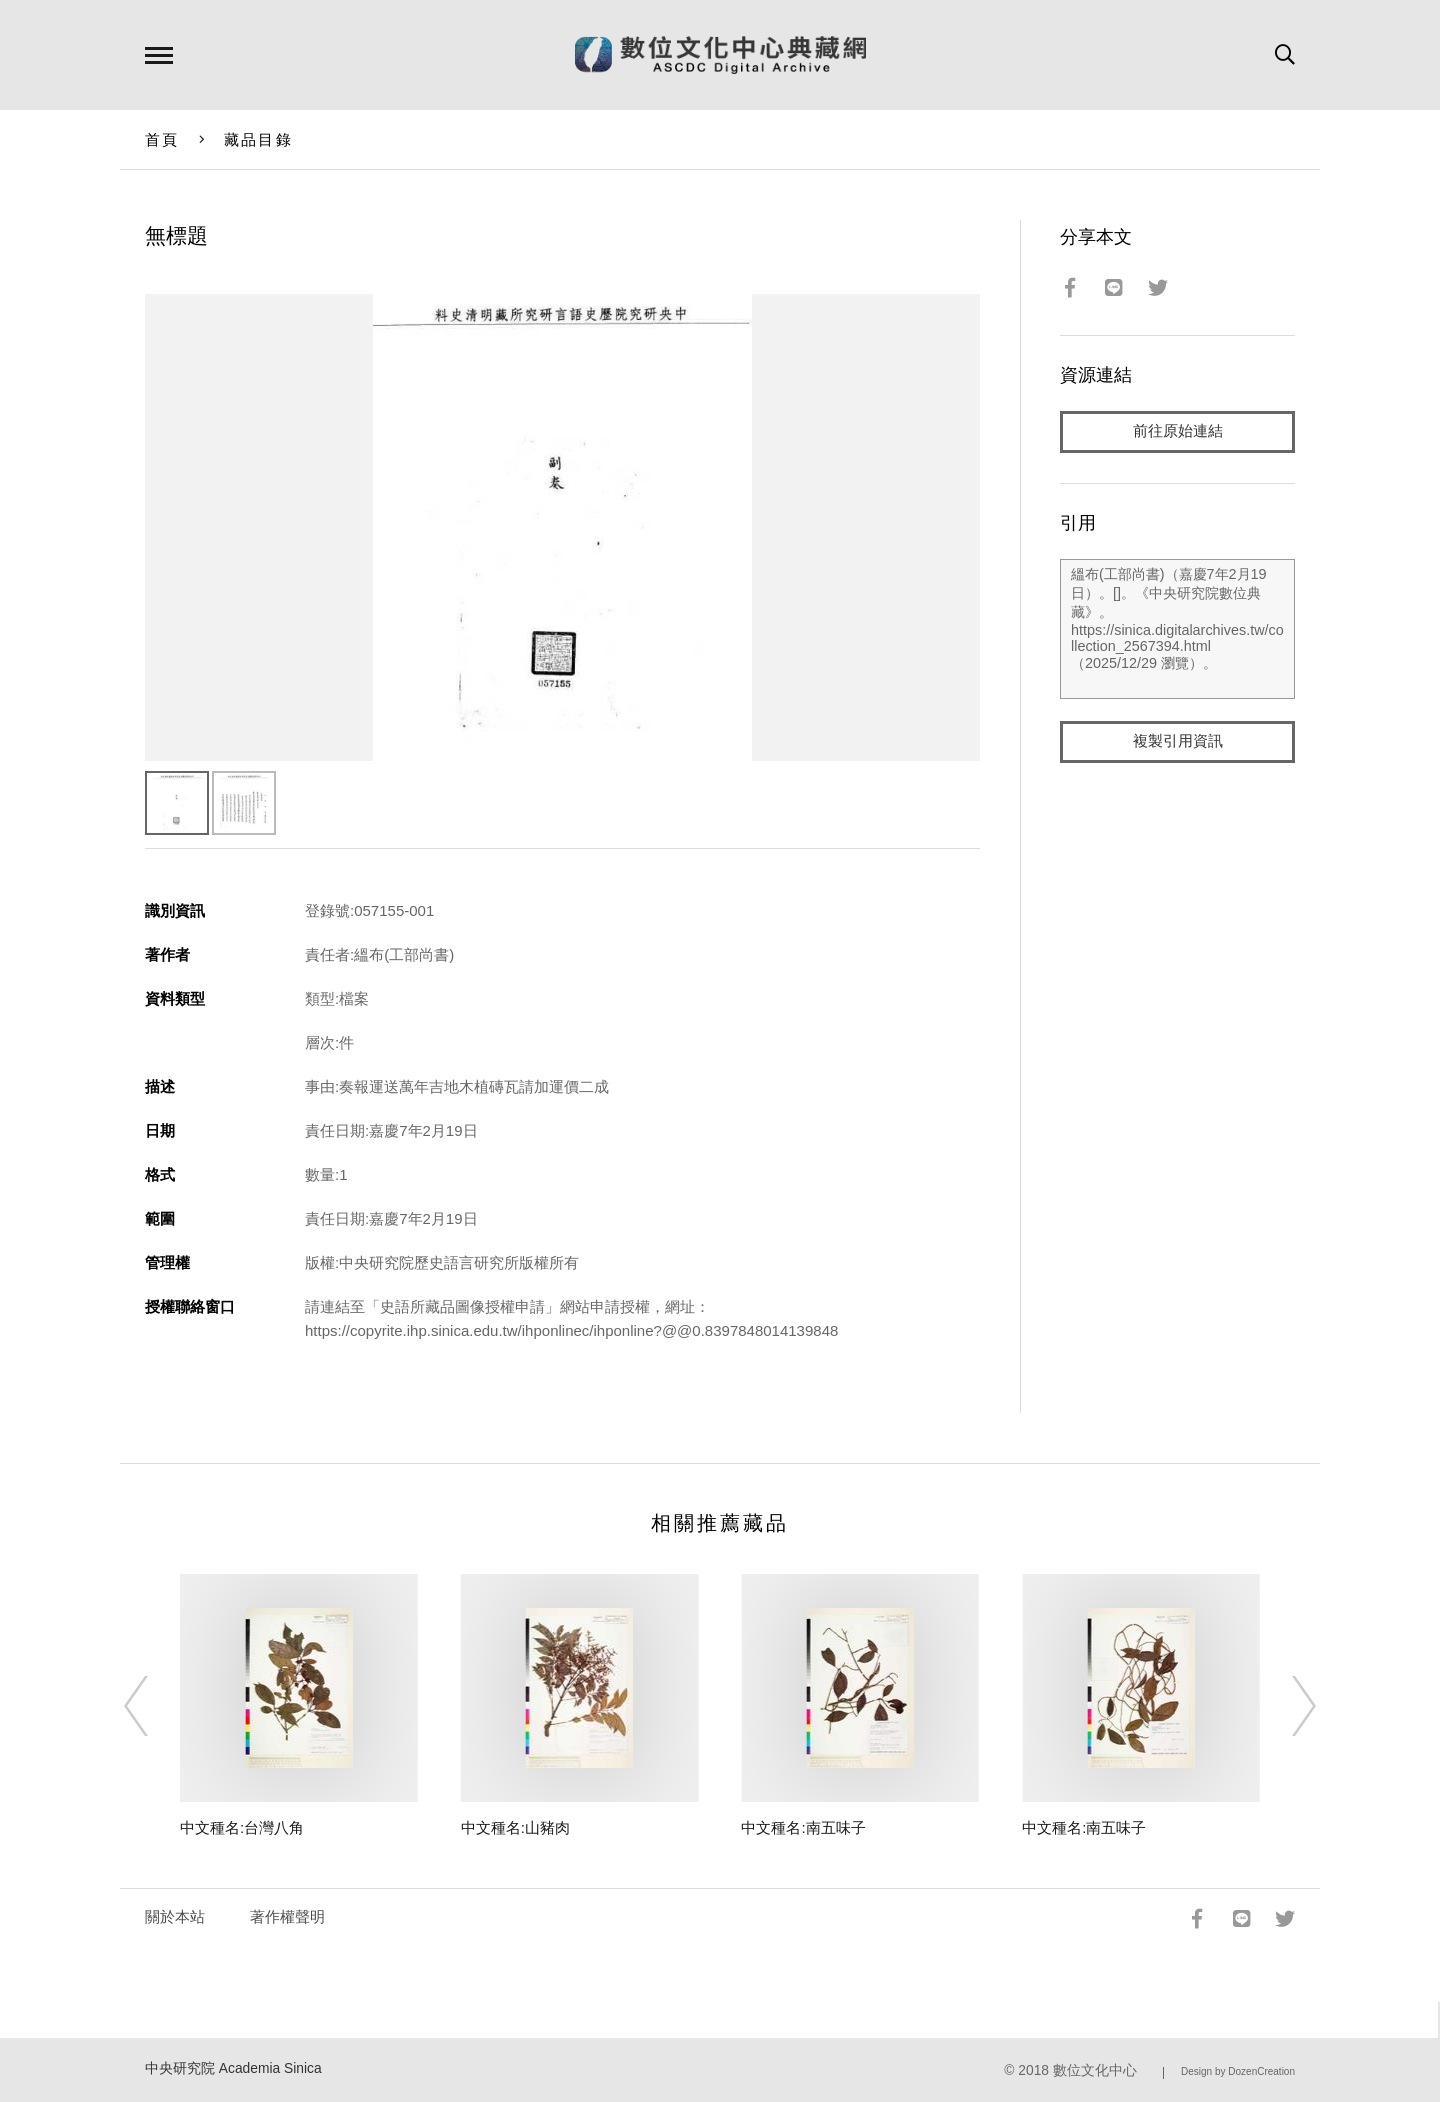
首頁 (162, 139)
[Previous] (154, 1706)
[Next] (1286, 1706)
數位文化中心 (1095, 2070)
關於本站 (175, 1916)
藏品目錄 (258, 139)
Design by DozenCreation (1238, 2071)
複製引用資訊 (1178, 741)
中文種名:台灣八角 (242, 1827)
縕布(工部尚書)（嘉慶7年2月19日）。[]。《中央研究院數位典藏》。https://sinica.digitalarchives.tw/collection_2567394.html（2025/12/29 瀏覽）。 (1177, 629)
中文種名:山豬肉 (515, 1827)
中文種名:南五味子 (803, 1827)
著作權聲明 (287, 1916)
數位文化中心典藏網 (720, 55)
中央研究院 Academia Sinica (233, 2068)
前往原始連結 (1178, 431)
